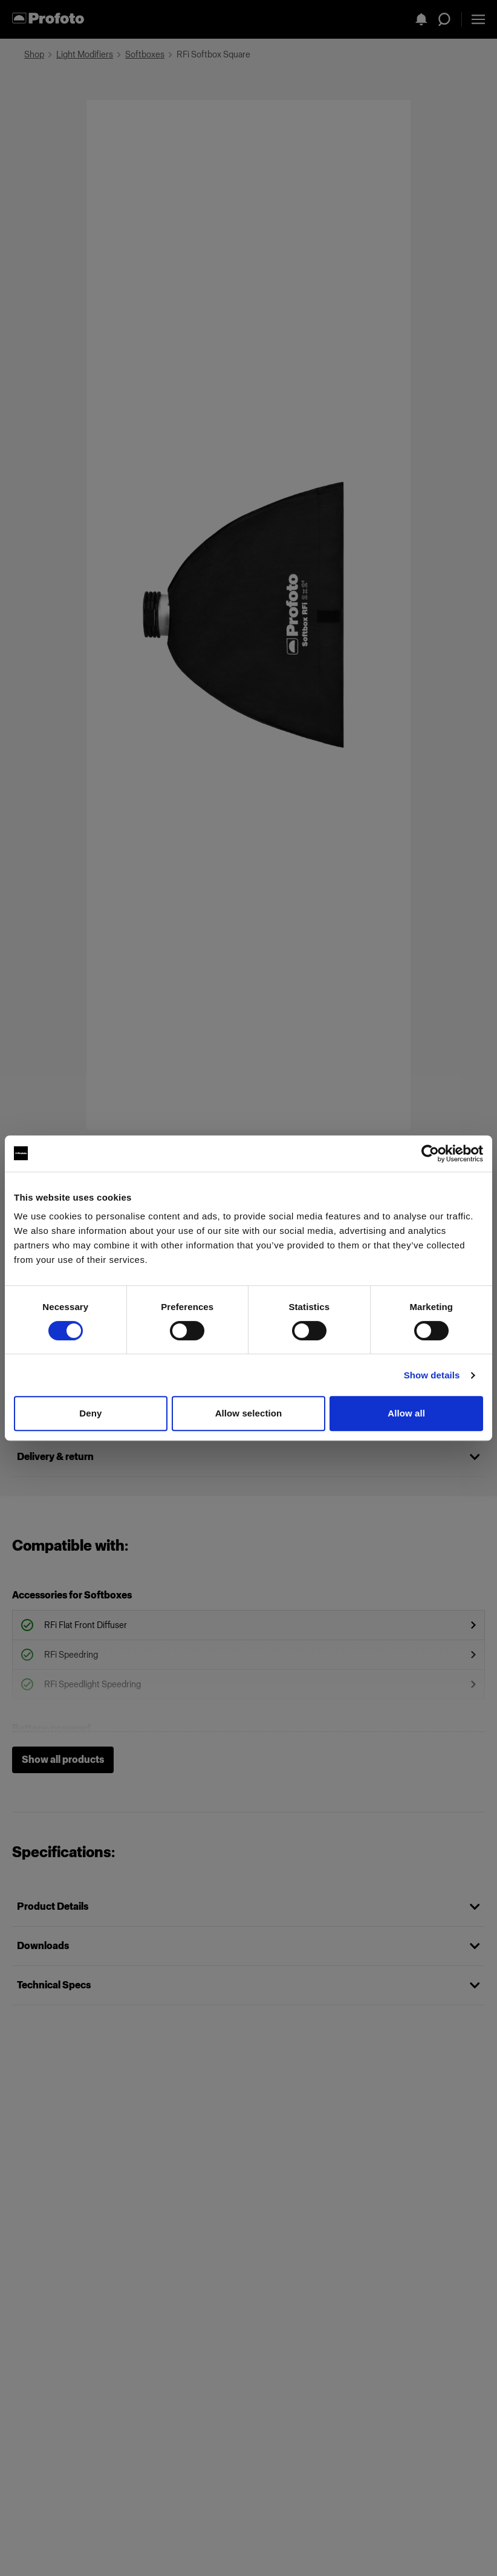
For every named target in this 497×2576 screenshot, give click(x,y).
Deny (90, 1413)
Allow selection (248, 1413)
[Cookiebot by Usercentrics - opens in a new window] (430, 1153)
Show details (432, 1375)
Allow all (406, 1413)
